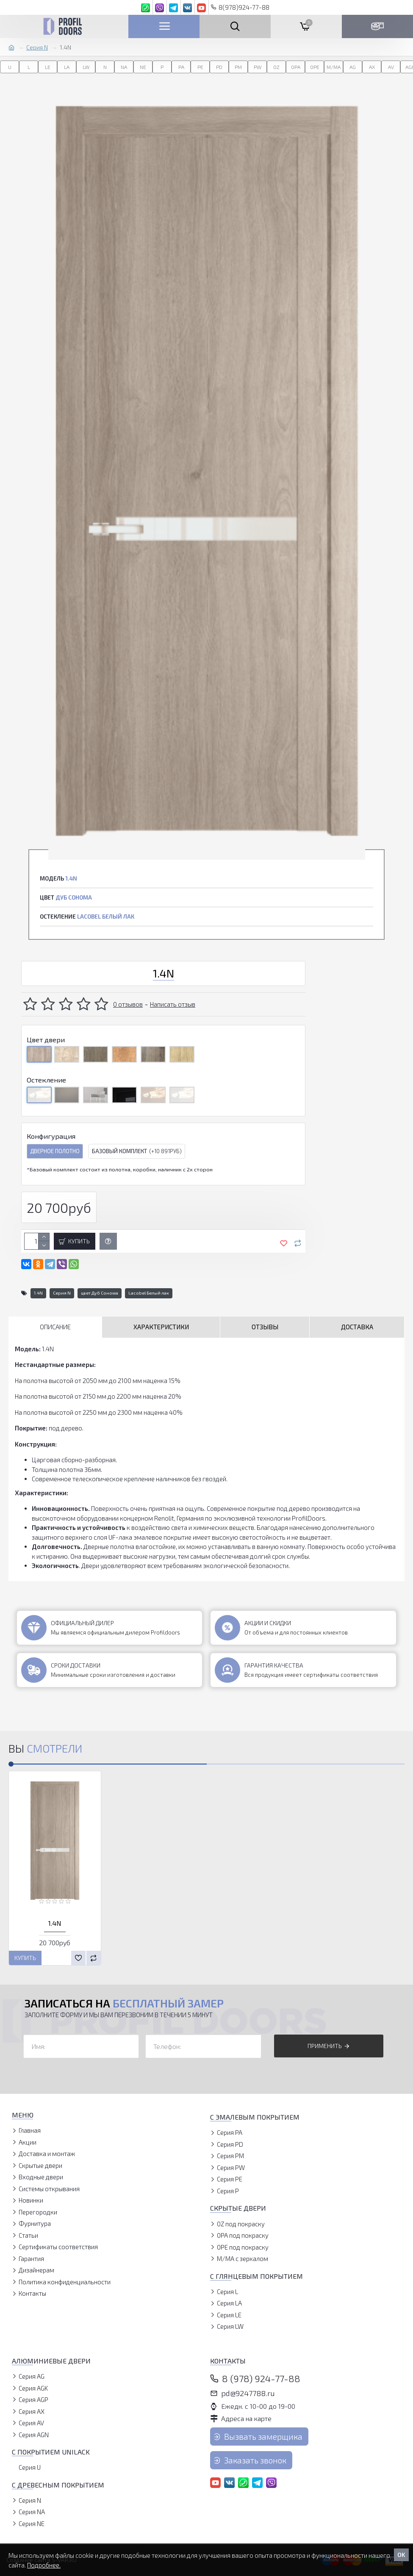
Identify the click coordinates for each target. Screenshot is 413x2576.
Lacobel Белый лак (148, 1292)
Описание (55, 1327)
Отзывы (265, 1327)
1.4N (38, 1292)
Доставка (357, 1327)
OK (401, 2554)
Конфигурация (51, 1136)
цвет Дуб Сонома (99, 1292)
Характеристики (161, 1327)
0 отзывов (128, 1004)
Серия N (37, 47)
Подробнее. (44, 2565)
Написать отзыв (172, 1004)
